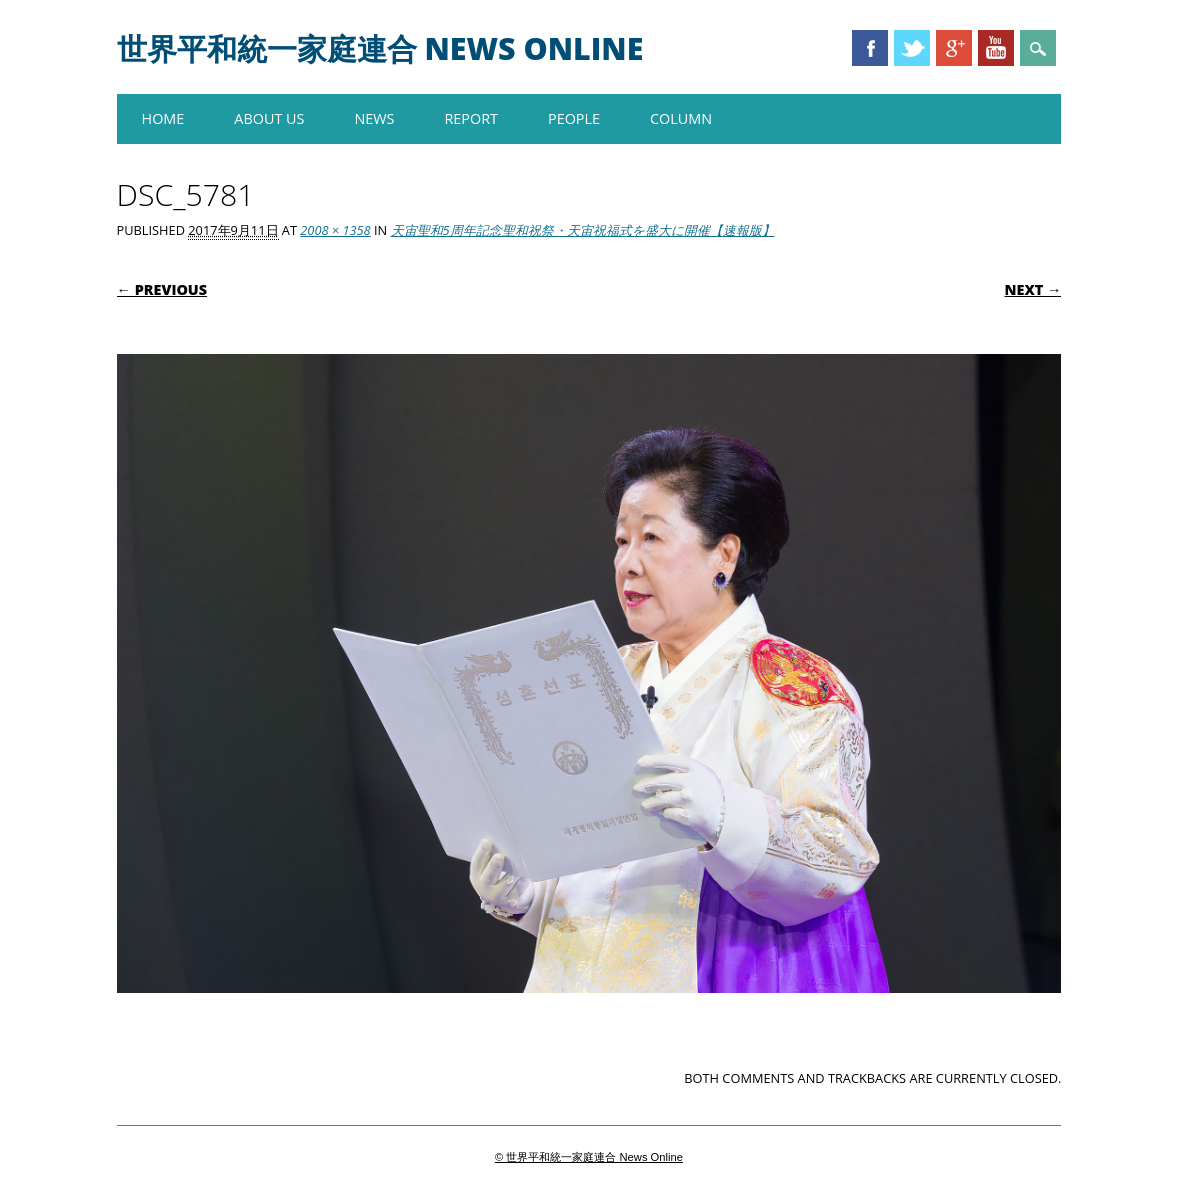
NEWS (374, 118)
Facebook (870, 48)
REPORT (471, 118)
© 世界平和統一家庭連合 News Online (589, 1157)
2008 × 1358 (335, 230)
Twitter (912, 48)
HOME (163, 118)
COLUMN (681, 118)
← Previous (162, 289)
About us (269, 118)
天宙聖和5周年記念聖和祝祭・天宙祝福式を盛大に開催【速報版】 (583, 230)
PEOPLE (574, 118)
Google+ (954, 48)
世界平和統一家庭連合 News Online (380, 48)
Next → (1033, 289)
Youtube (996, 48)
